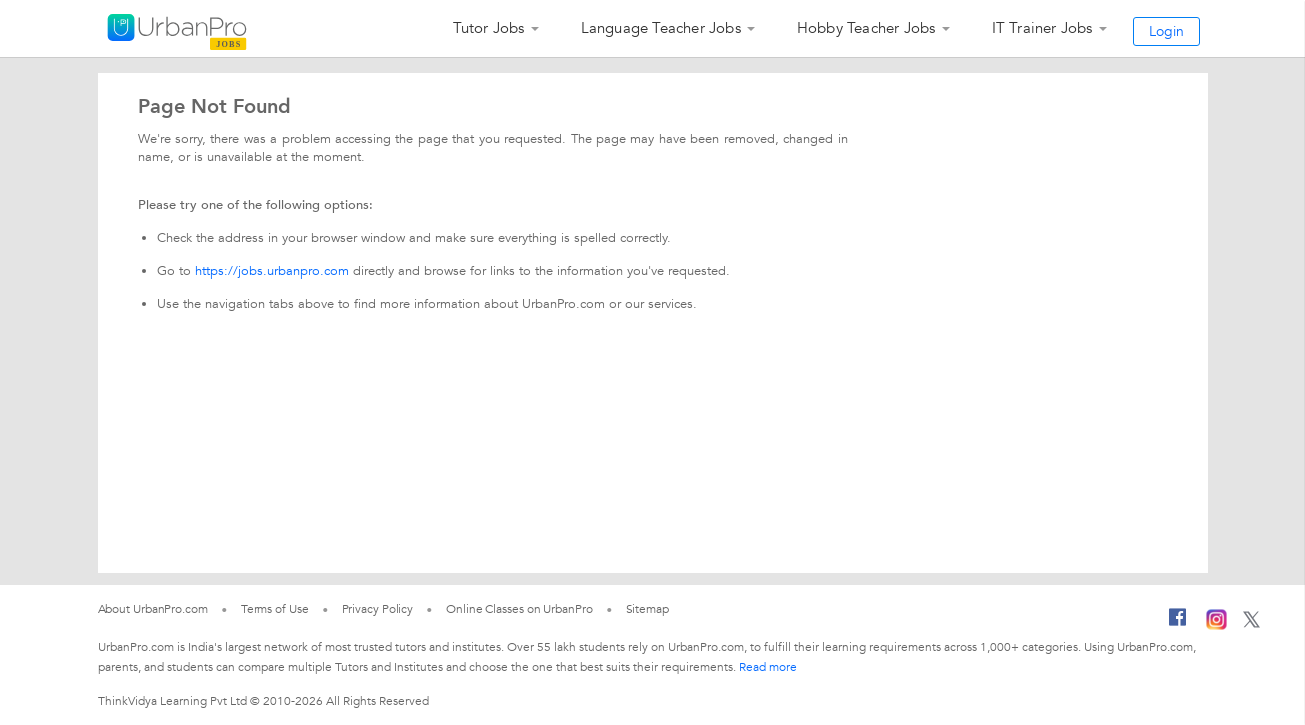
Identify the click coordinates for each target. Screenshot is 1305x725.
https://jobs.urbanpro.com (272, 271)
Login (1166, 31)
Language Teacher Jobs (661, 28)
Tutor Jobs (489, 28)
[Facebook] (1178, 625)
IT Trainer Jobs (1042, 28)
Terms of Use (275, 609)
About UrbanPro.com (153, 609)
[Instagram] (1216, 626)
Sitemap (647, 609)
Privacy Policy (378, 609)
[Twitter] (1251, 624)
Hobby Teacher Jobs (866, 28)
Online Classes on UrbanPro (519, 609)
